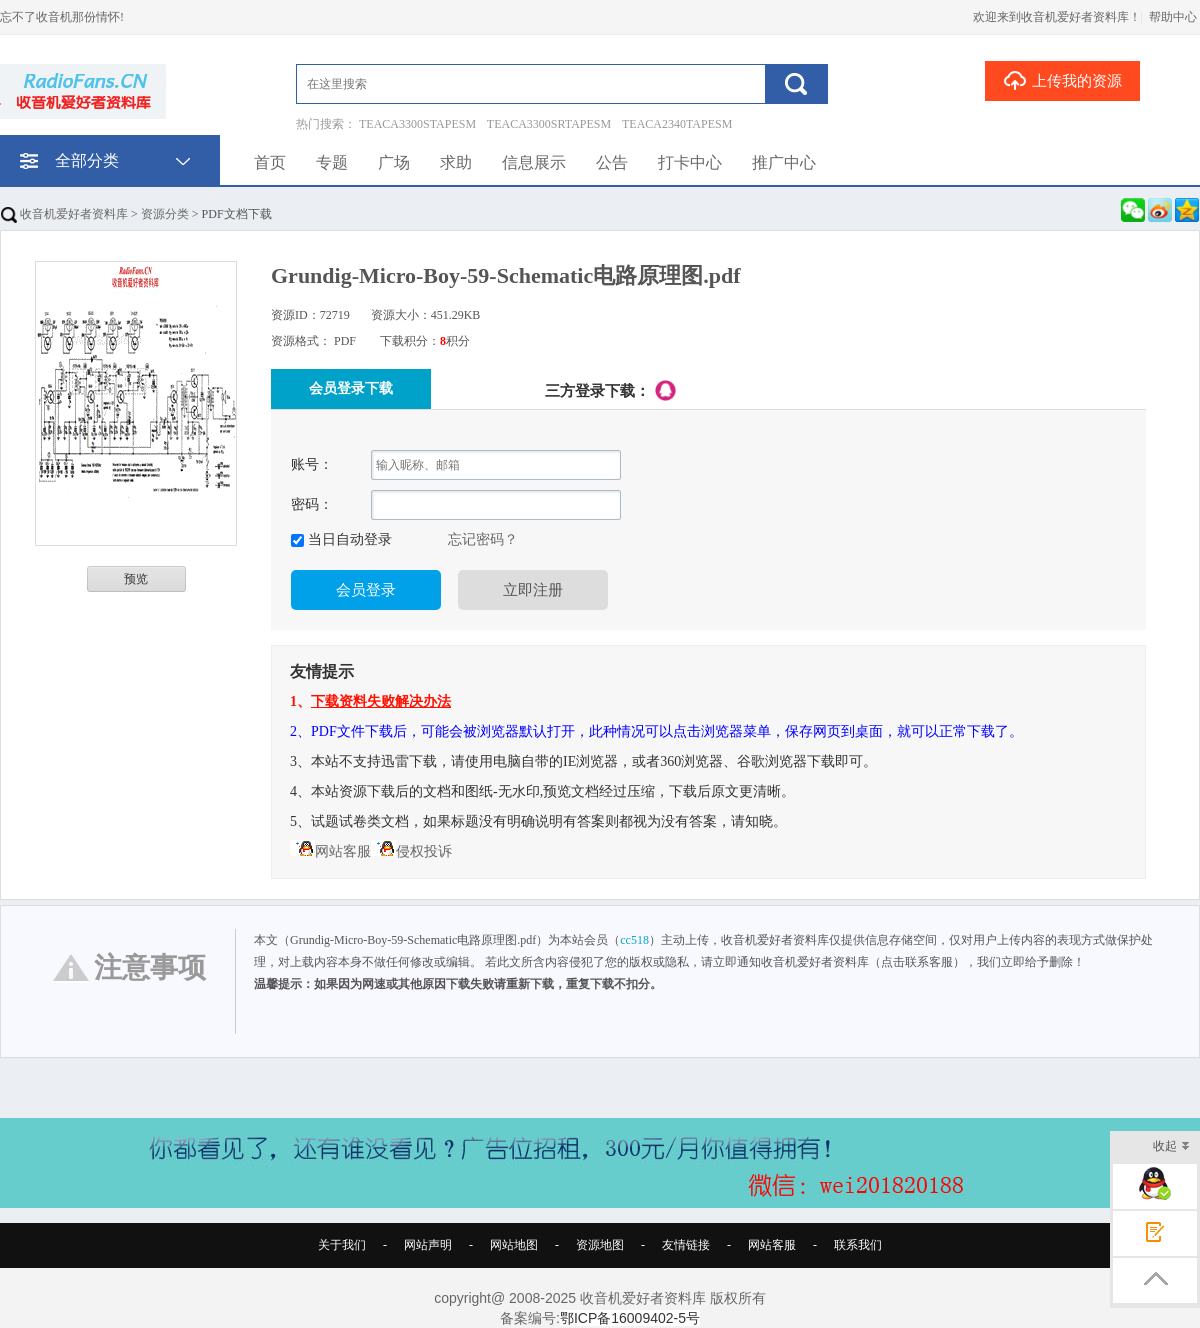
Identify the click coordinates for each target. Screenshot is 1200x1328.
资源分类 (165, 214)
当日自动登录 (348, 539)
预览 (136, 579)
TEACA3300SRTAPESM (549, 124)
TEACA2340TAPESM (677, 124)
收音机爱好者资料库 (64, 214)
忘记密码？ (483, 539)
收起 (1171, 1147)
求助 (456, 162)
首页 (270, 162)
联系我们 (858, 1245)
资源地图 (600, 1245)
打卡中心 (690, 162)
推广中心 (784, 162)
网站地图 (514, 1245)
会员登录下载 (351, 388)
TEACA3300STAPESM (417, 124)
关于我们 (342, 1245)
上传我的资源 (1062, 80)
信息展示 (534, 162)
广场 (394, 162)
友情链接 (686, 1245)
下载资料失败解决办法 (381, 701)
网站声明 (428, 1245)
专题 (332, 162)
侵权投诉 (411, 851)
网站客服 (330, 851)
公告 (612, 162)
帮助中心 (1173, 17)
